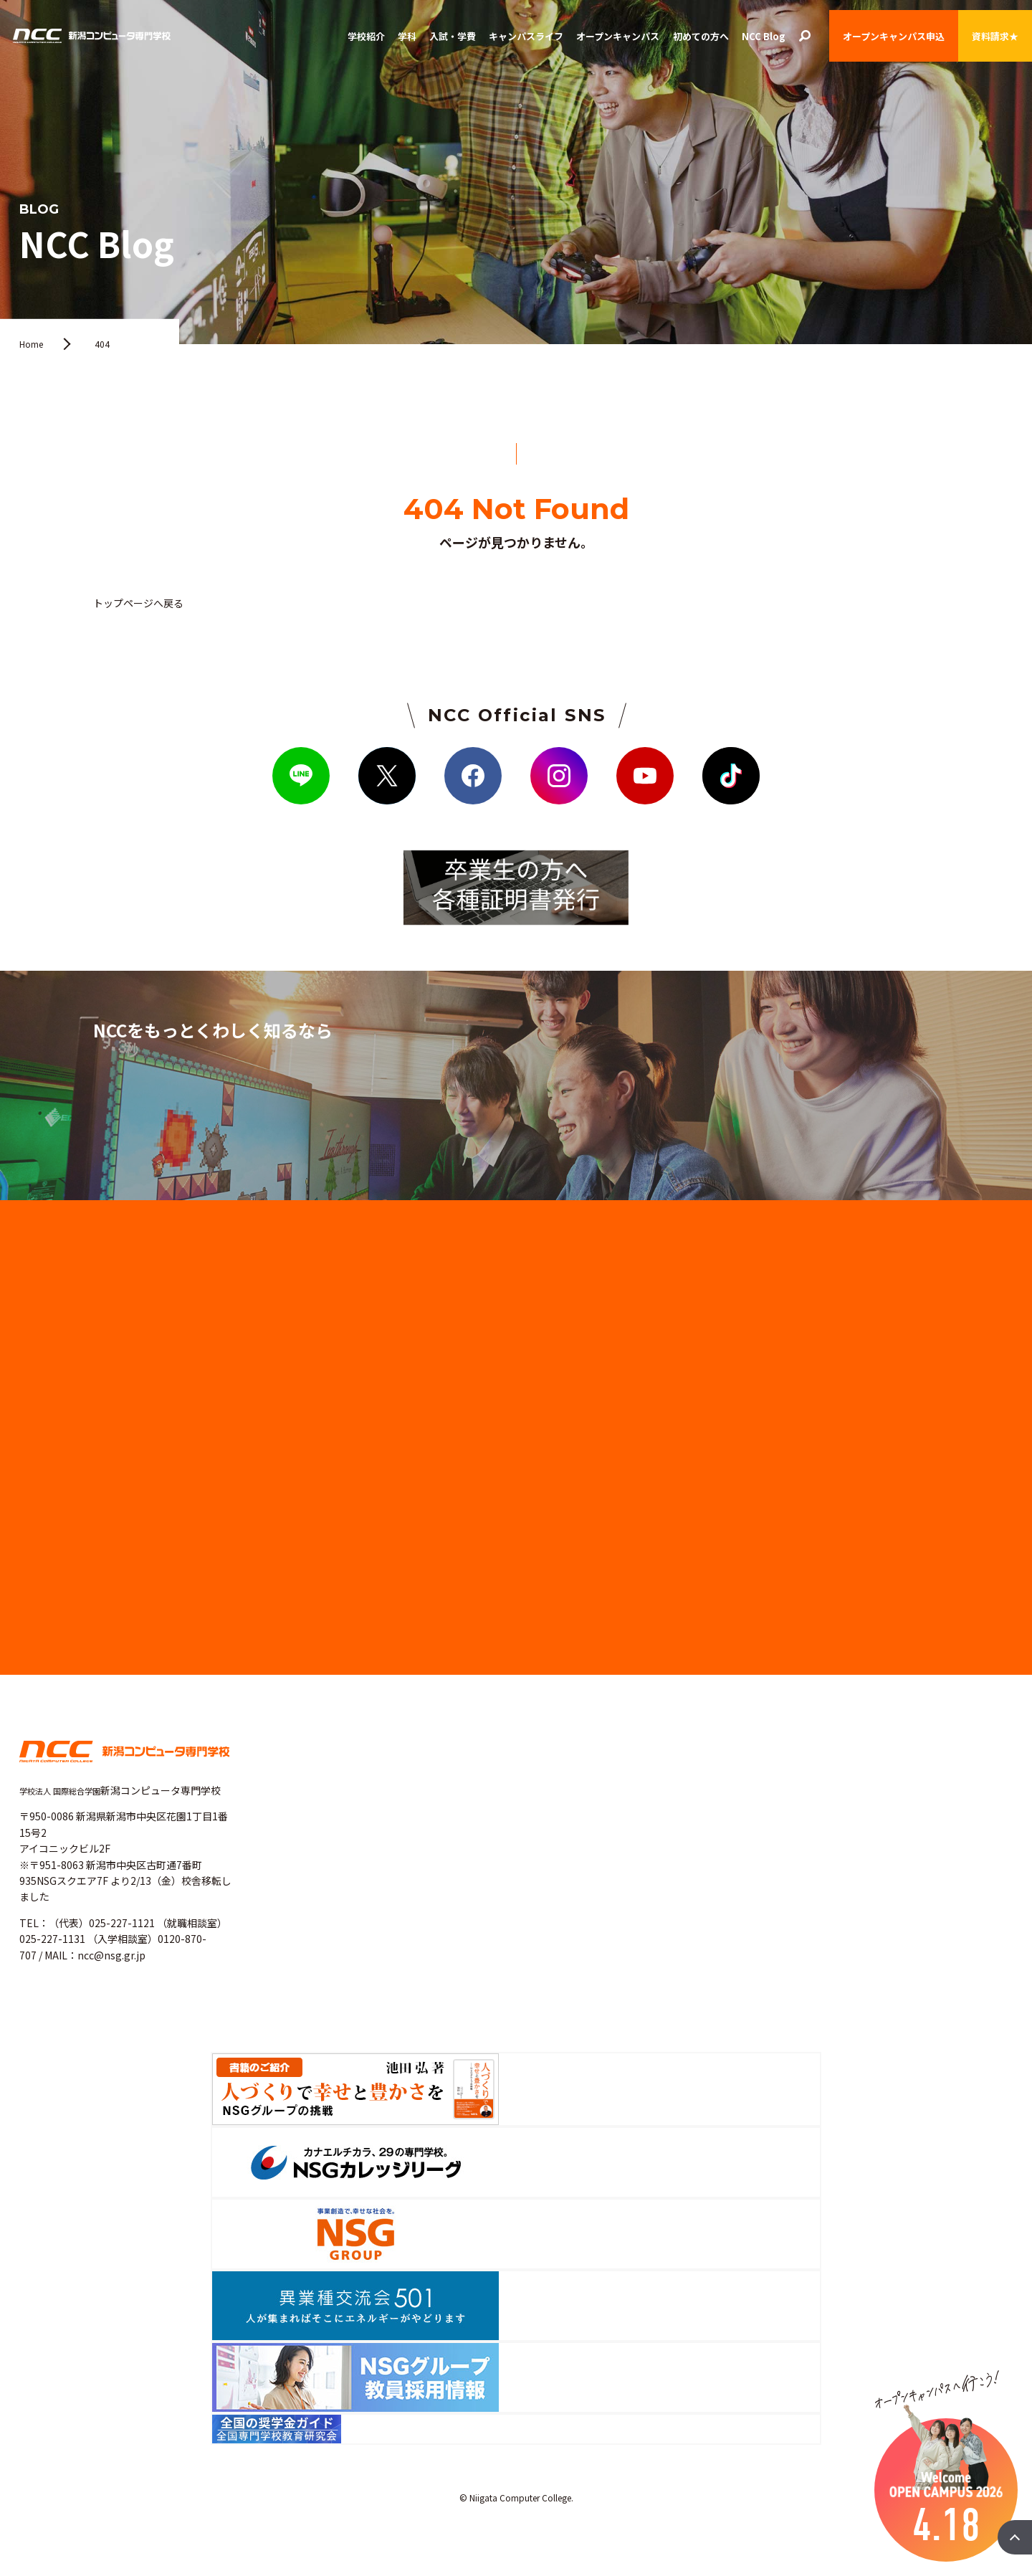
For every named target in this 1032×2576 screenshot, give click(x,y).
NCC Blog (763, 36)
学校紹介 (366, 36)
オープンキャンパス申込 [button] (894, 36)
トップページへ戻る (138, 603)
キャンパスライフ (526, 36)
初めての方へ (701, 36)
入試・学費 (452, 36)
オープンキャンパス (617, 36)
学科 (407, 36)
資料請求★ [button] (995, 36)
